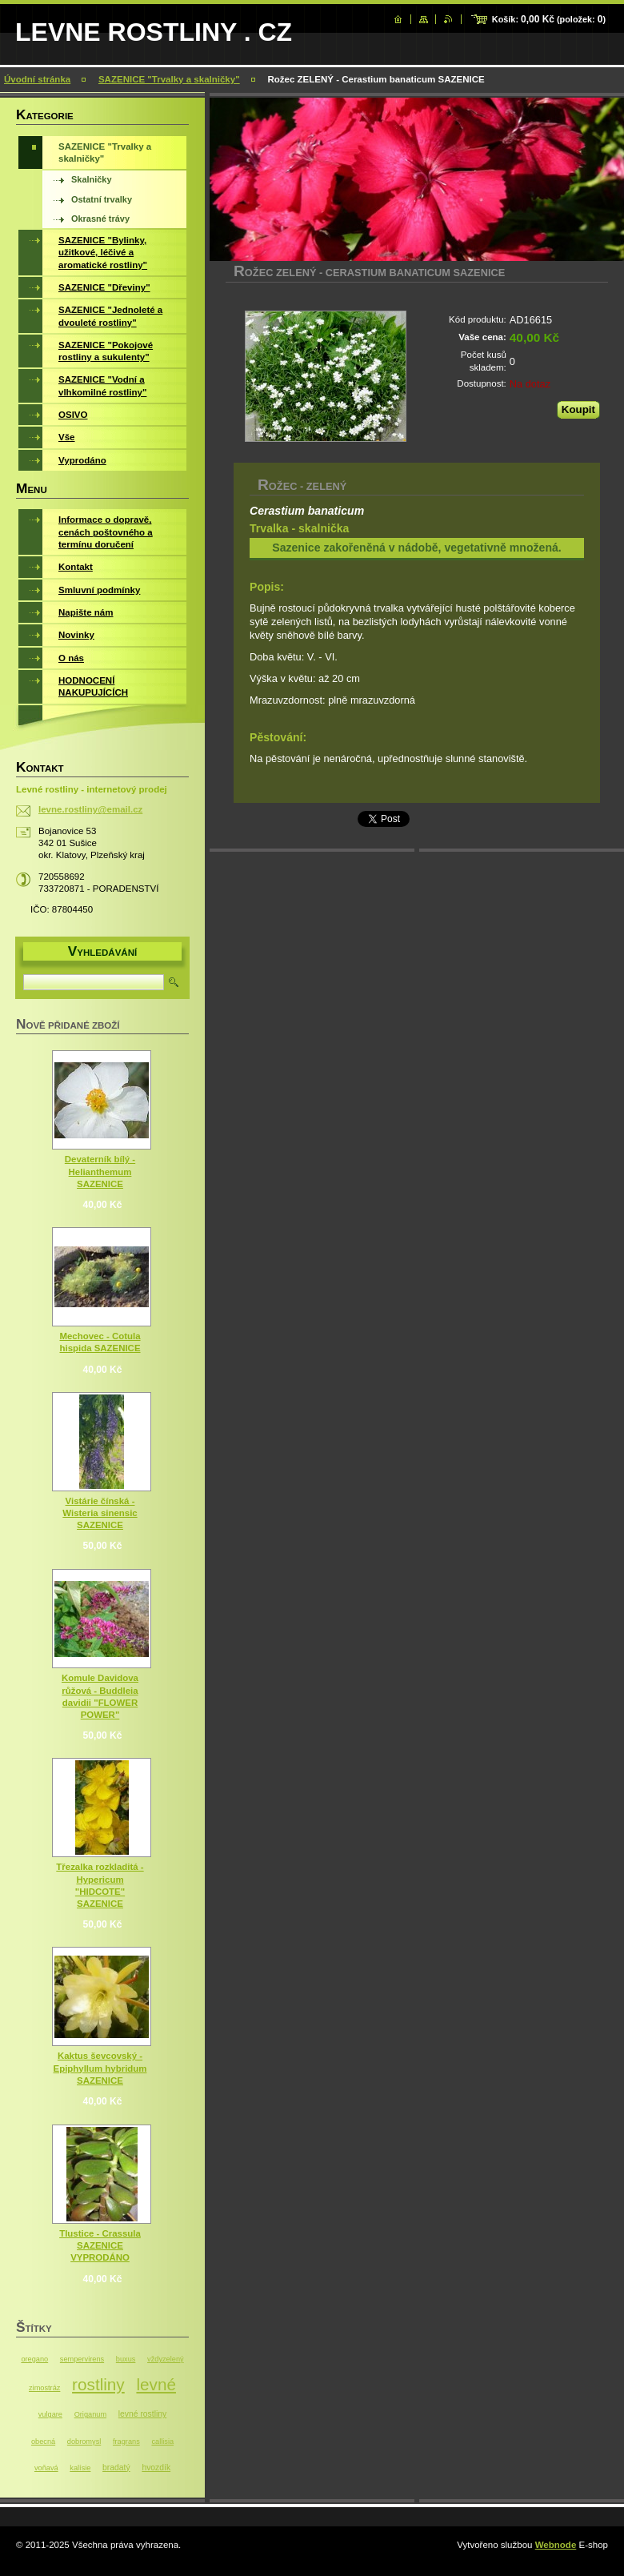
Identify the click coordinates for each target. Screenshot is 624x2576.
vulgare (50, 2414)
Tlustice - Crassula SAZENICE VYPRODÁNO (100, 2245)
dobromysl (84, 2442)
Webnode (556, 2545)
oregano (34, 2359)
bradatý (116, 2467)
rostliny (98, 2384)
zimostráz (44, 2388)
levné (156, 2384)
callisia (162, 2442)
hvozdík (156, 2467)
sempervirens (82, 2359)
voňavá (46, 2468)
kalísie (80, 2468)
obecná (43, 2442)
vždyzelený (165, 2359)
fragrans (126, 2442)
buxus (126, 2359)
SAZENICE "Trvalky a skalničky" (169, 79)
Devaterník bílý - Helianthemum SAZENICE (100, 1171)
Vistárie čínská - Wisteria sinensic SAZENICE (99, 1513)
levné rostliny (142, 2413)
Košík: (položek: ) (549, 19)
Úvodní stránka (37, 79)
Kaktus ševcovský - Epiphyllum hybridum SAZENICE (100, 2067)
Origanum (90, 2414)
